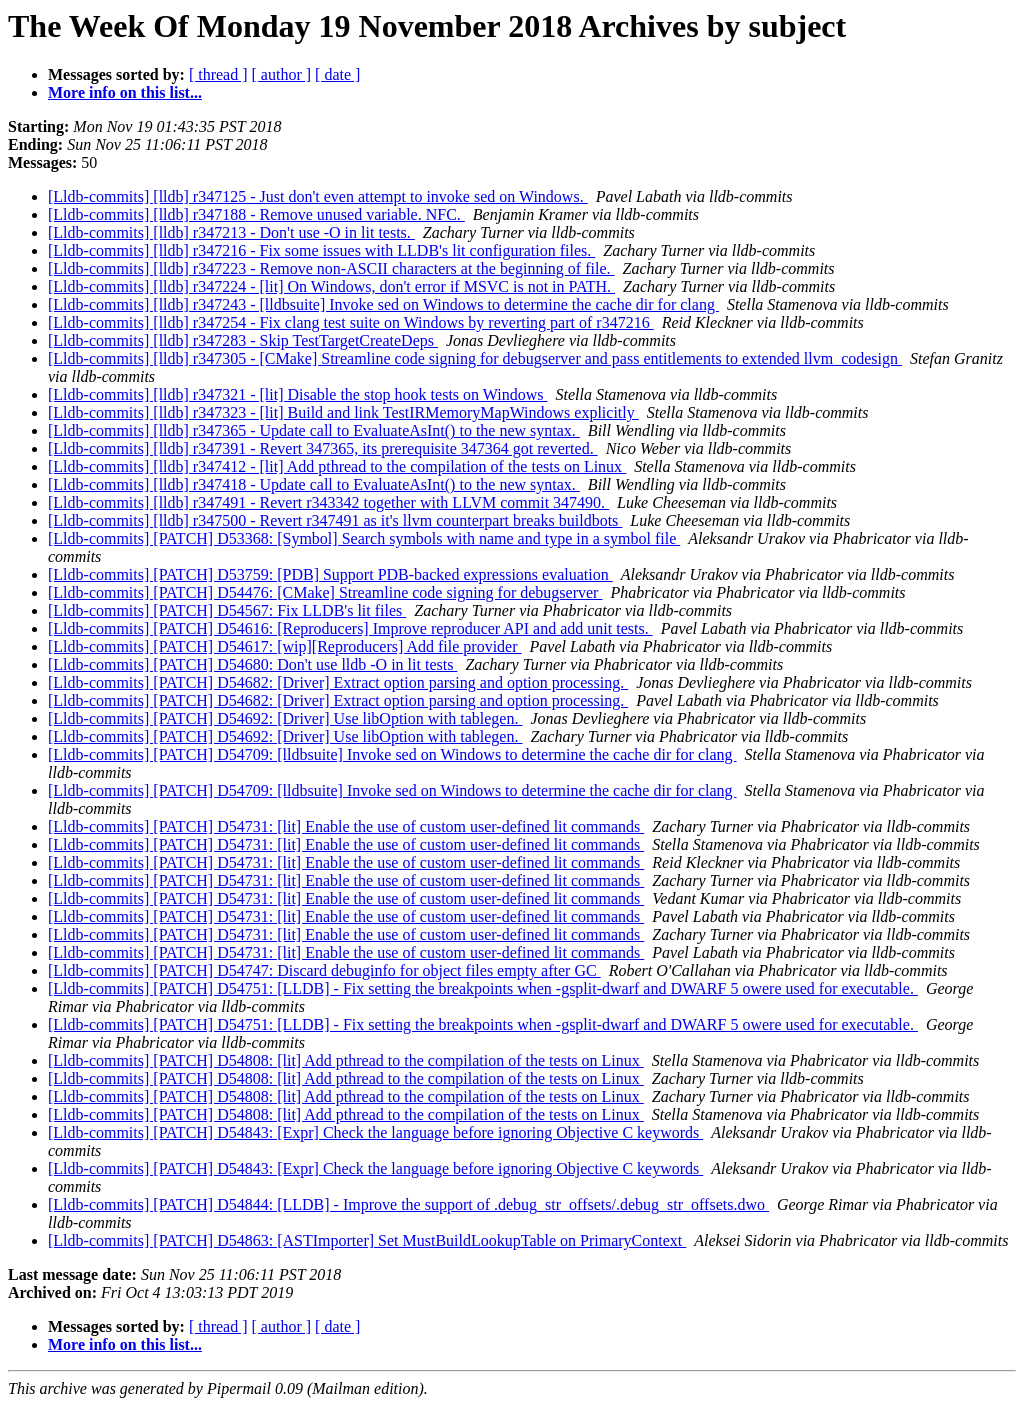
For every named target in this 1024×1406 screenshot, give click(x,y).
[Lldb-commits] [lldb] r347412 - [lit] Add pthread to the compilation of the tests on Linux (337, 466)
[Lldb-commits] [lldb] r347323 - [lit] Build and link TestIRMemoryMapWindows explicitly (343, 412)
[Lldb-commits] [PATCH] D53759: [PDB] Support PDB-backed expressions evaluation (330, 574)
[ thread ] (218, 74)
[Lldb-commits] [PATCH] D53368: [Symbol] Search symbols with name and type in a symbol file (364, 538)
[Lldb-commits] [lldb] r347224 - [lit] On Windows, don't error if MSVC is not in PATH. (331, 286)
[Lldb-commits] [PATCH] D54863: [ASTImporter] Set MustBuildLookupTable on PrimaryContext (367, 1240)
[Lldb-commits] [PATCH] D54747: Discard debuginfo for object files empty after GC (324, 970)
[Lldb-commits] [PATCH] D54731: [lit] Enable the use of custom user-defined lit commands (346, 826)
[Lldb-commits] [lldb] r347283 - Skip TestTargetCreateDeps (243, 340)
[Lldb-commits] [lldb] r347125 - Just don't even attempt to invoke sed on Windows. (318, 196)
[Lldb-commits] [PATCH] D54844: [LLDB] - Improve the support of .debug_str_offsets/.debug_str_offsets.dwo (408, 1204)
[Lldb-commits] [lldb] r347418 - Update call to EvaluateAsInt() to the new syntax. (314, 484)
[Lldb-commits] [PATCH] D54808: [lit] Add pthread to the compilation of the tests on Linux (346, 1060)
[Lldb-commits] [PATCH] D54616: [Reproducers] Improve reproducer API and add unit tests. (350, 628)
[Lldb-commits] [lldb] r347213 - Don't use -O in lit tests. (231, 232)
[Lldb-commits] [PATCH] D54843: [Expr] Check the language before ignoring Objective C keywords (375, 1132)
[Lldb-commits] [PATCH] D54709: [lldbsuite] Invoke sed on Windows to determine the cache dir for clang (392, 754)
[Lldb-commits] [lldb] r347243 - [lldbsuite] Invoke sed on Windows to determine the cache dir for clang (383, 304)
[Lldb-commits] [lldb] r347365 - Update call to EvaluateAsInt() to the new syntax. (314, 430)
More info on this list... (125, 92)
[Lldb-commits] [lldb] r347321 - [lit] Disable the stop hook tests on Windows (297, 394)
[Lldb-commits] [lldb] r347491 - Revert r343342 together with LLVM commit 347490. (328, 502)
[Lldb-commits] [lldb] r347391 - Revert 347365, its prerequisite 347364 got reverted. (323, 448)
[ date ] (337, 74)
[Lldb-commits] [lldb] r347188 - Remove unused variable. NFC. (256, 214)
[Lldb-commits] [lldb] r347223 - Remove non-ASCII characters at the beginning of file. (331, 268)
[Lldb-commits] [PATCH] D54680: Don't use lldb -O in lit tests (252, 664)
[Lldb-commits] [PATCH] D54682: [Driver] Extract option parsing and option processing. (338, 682)
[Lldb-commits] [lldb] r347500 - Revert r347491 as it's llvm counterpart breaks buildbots (335, 520)
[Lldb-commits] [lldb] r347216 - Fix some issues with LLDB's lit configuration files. (321, 250)
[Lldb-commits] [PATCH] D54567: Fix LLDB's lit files (227, 610)
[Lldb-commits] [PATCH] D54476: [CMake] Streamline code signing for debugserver (325, 592)
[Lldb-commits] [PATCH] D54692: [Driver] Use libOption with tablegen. (285, 718)
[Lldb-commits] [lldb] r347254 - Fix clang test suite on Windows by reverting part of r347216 (351, 322)
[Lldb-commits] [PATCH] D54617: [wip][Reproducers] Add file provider (285, 646)
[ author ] (282, 74)
